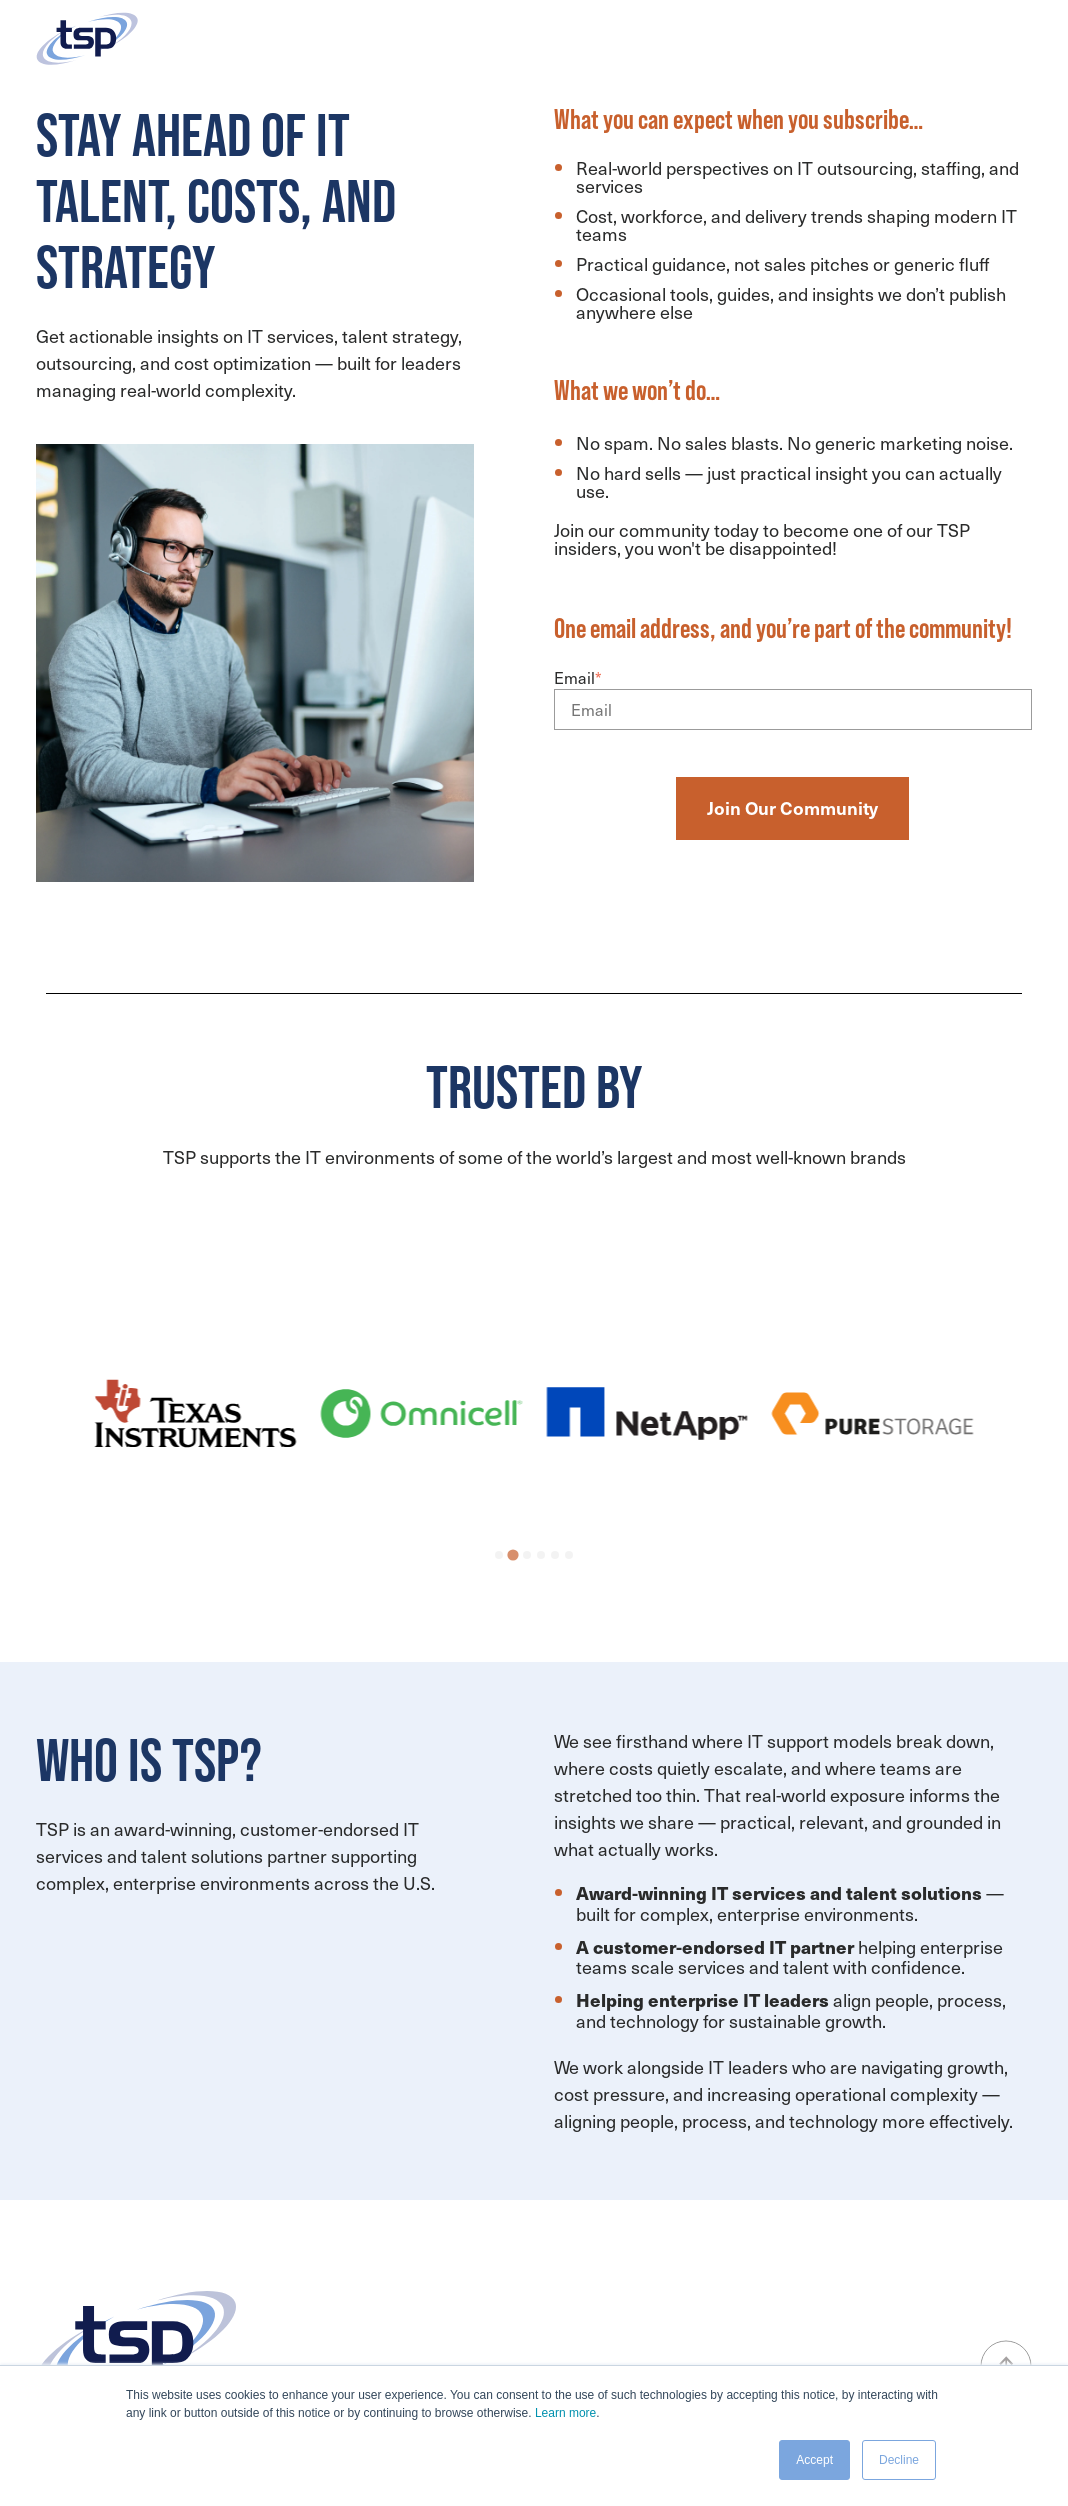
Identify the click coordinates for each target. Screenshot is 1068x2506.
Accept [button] (814, 2460)
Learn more (565, 2413)
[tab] (499, 1555)
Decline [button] (899, 2460)
